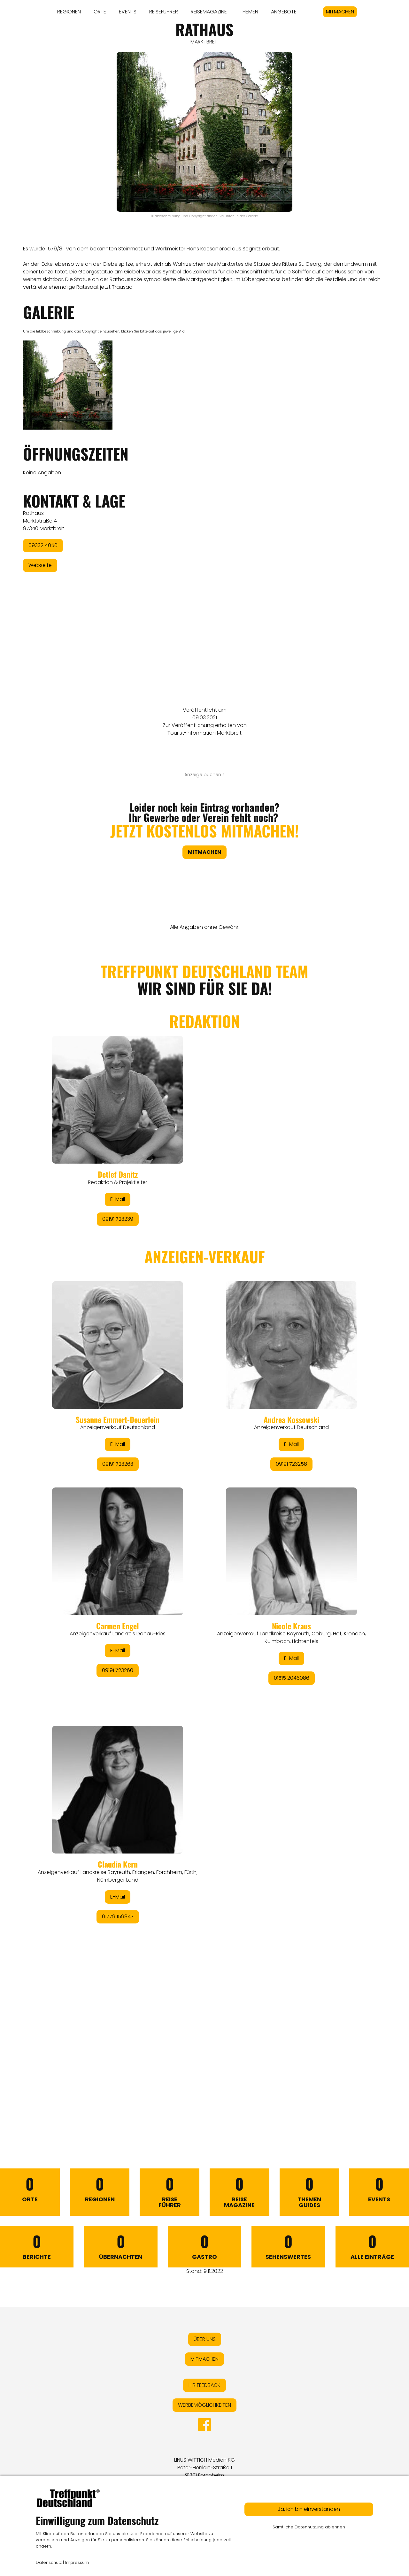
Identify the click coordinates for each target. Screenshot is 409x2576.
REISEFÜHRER (163, 11)
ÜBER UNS (205, 2339)
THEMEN (249, 11)
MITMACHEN (340, 11)
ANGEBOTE (284, 11)
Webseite (40, 565)
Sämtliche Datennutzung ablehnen (309, 2527)
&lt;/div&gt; (204, 1529)
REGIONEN (69, 11)
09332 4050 (43, 545)
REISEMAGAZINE (209, 11)
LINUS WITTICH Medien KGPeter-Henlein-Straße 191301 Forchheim (204, 2467)
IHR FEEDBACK (204, 2385)
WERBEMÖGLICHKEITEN (204, 2405)
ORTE (100, 11)
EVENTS (127, 11)
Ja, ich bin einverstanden (309, 2509)
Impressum (77, 2562)
